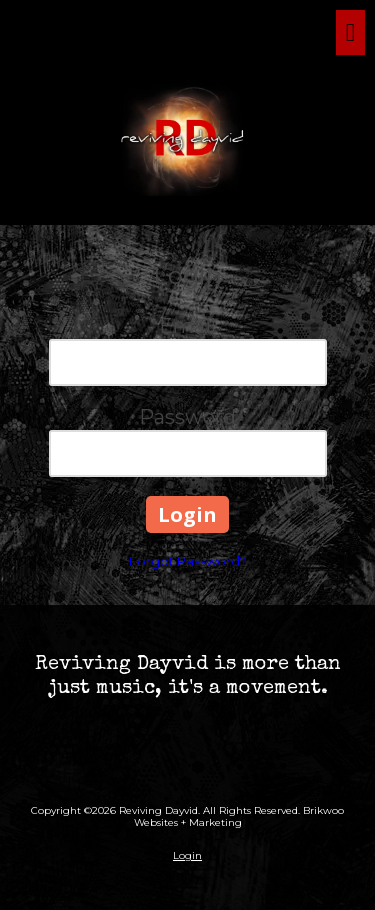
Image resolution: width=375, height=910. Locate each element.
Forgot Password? (188, 561)
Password (187, 417)
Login (187, 855)
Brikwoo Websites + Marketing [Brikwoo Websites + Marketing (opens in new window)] (239, 816)
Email (187, 326)
